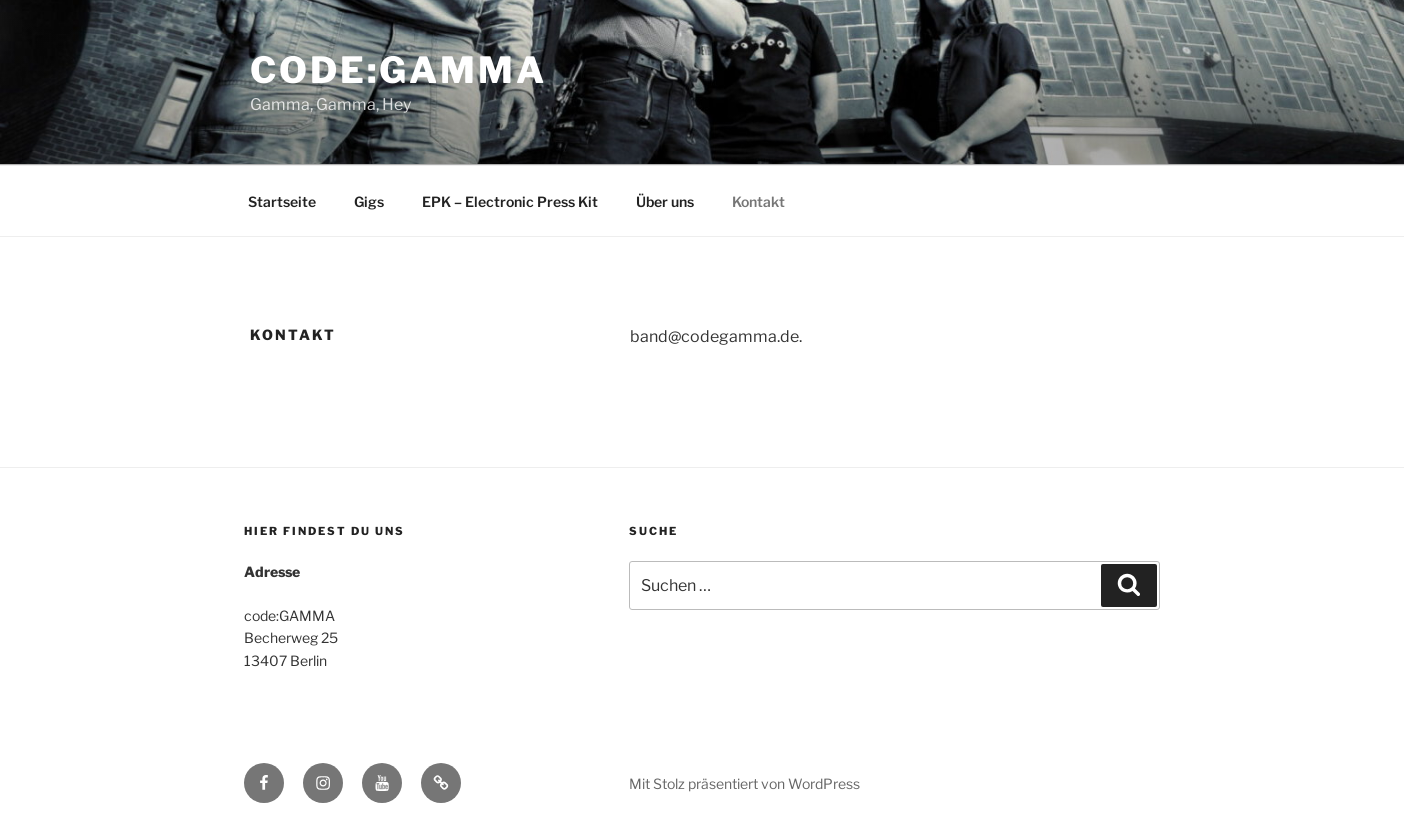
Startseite (282, 201)
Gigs (369, 201)
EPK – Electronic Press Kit (510, 201)
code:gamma (398, 70)
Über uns (665, 201)
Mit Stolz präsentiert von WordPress (744, 783)
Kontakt (758, 201)
